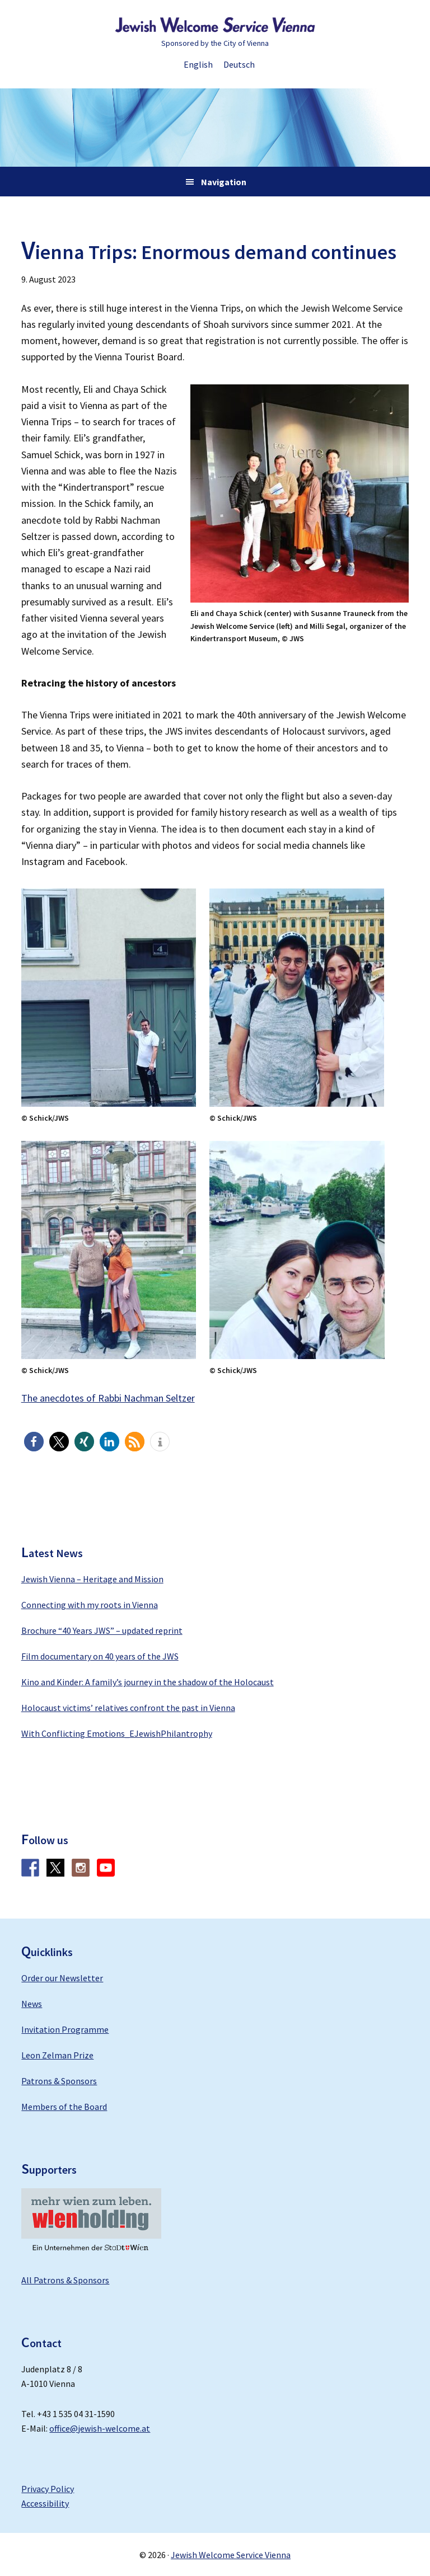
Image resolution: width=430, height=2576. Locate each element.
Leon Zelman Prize (57, 2055)
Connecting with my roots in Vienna (89, 1604)
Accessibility (45, 2503)
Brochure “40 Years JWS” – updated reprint (102, 1630)
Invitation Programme (65, 2029)
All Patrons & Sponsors (65, 2280)
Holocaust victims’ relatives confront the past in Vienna (128, 1707)
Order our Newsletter (62, 1977)
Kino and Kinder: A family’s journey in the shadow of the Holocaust (147, 1681)
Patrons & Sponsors (59, 2080)
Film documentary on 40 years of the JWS (100, 1656)
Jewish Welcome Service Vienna (215, 25)
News (31, 2003)
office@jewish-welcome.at (99, 2428)
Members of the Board (64, 2106)
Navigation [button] (223, 181)
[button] (34, 1441)
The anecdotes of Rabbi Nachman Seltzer (108, 1398)
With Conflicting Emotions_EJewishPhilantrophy (116, 1733)
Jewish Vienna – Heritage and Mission (92, 1579)
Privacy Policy (47, 2488)
